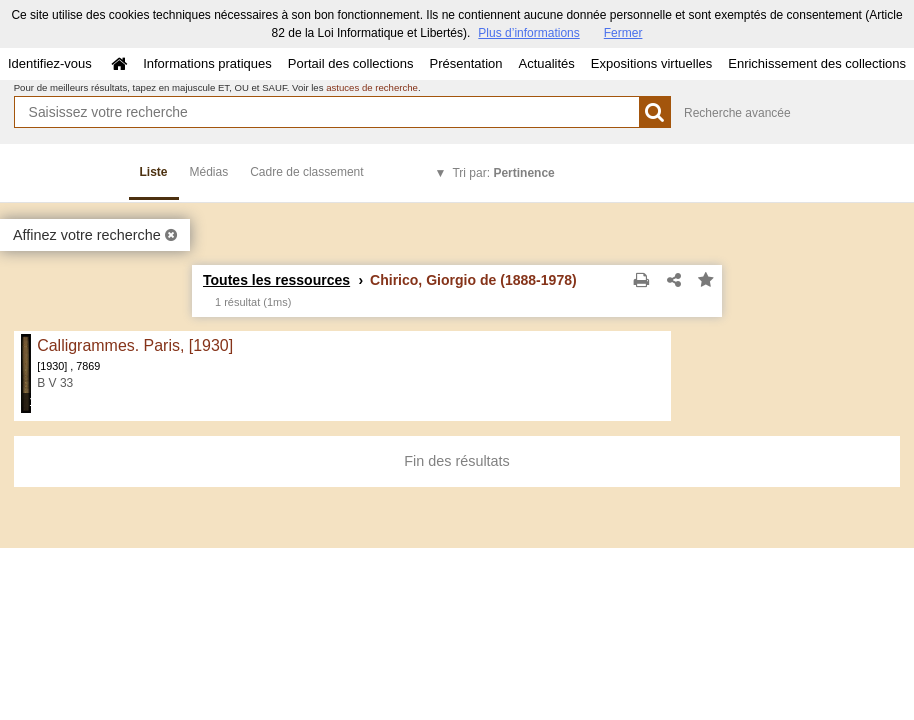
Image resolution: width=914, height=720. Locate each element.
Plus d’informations (528, 33)
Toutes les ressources (276, 280)
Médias (209, 172)
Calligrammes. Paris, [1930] (135, 345)
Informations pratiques (207, 63)
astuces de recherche (372, 87)
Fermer (623, 33)
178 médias (32, 402)
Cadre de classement (306, 172)
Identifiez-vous (50, 63)
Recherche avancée (737, 113)
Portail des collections (351, 63)
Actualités (546, 63)
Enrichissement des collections (817, 63)
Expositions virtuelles (651, 63)
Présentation (465, 63)
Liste (154, 172)
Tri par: (503, 173)
